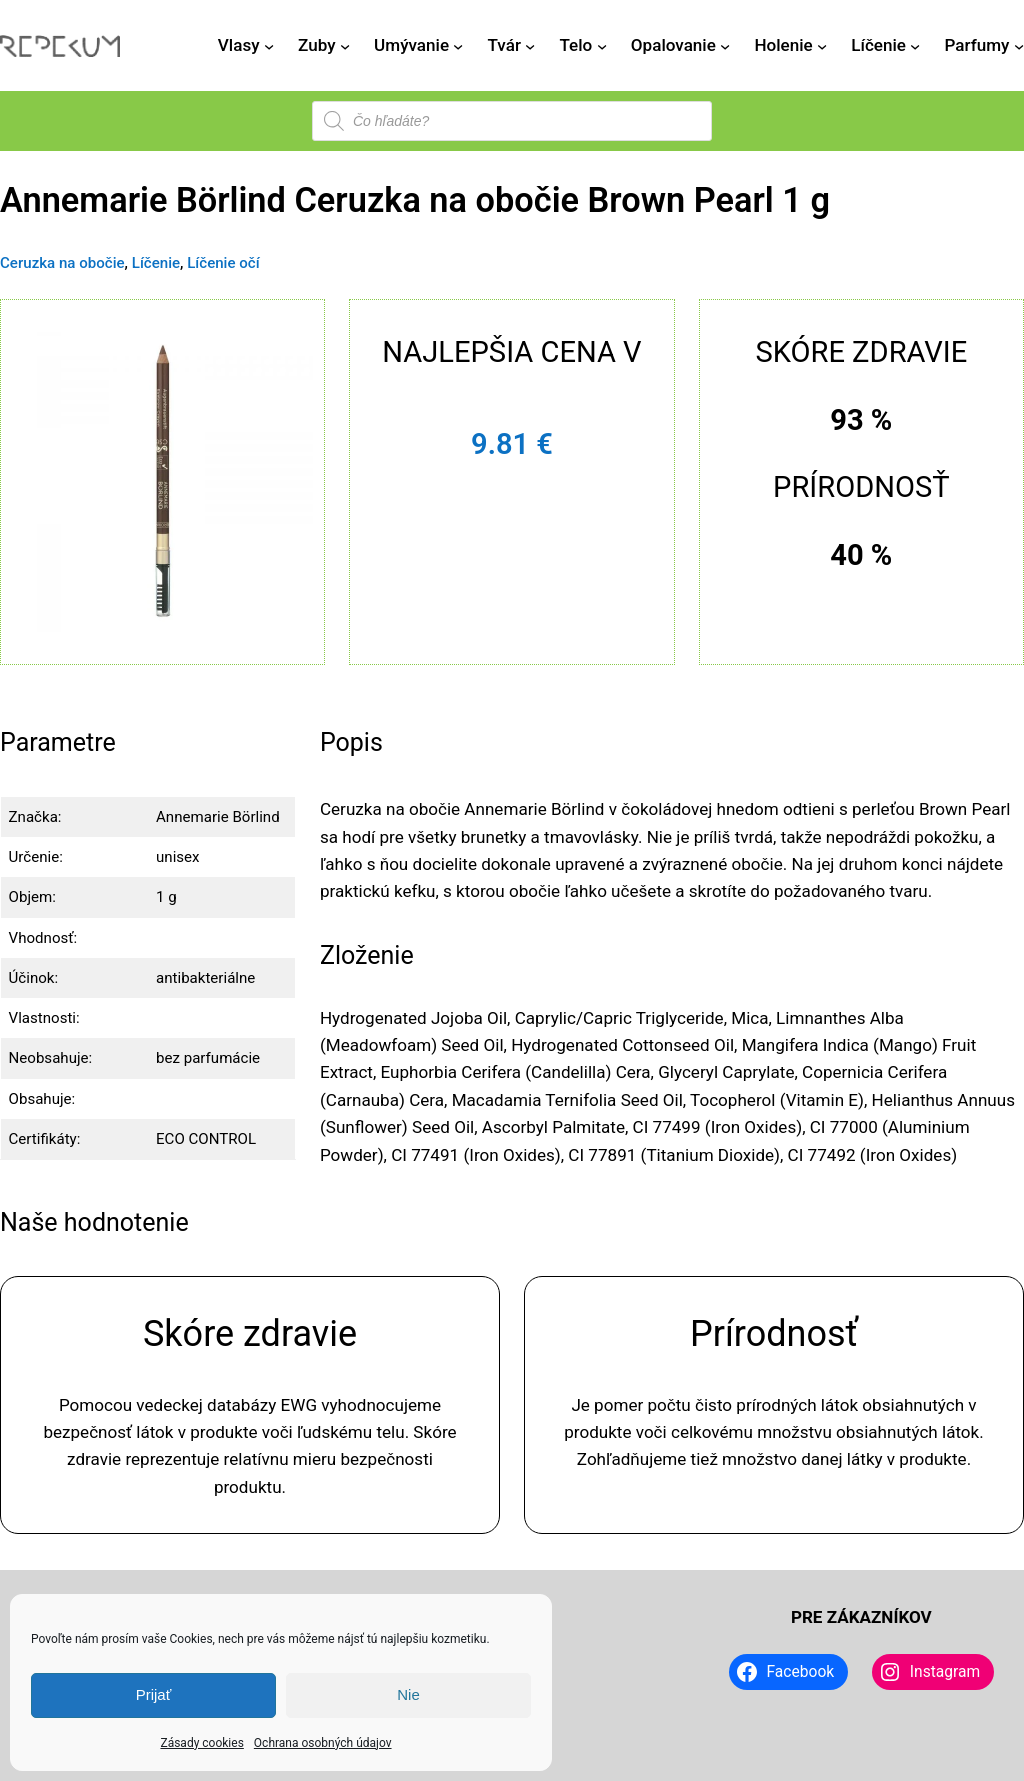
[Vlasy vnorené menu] (269, 46)
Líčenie (156, 263)
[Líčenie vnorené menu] (915, 46)
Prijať (154, 1694)
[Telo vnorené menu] (602, 46)
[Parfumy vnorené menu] (1019, 46)
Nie (408, 1694)
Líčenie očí (223, 263)
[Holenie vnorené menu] (822, 46)
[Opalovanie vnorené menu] (725, 46)
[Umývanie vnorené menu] (458, 46)
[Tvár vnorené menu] (530, 46)
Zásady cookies (201, 1743)
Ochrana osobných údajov (323, 1743)
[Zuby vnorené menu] (345, 46)
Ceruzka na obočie (62, 263)
